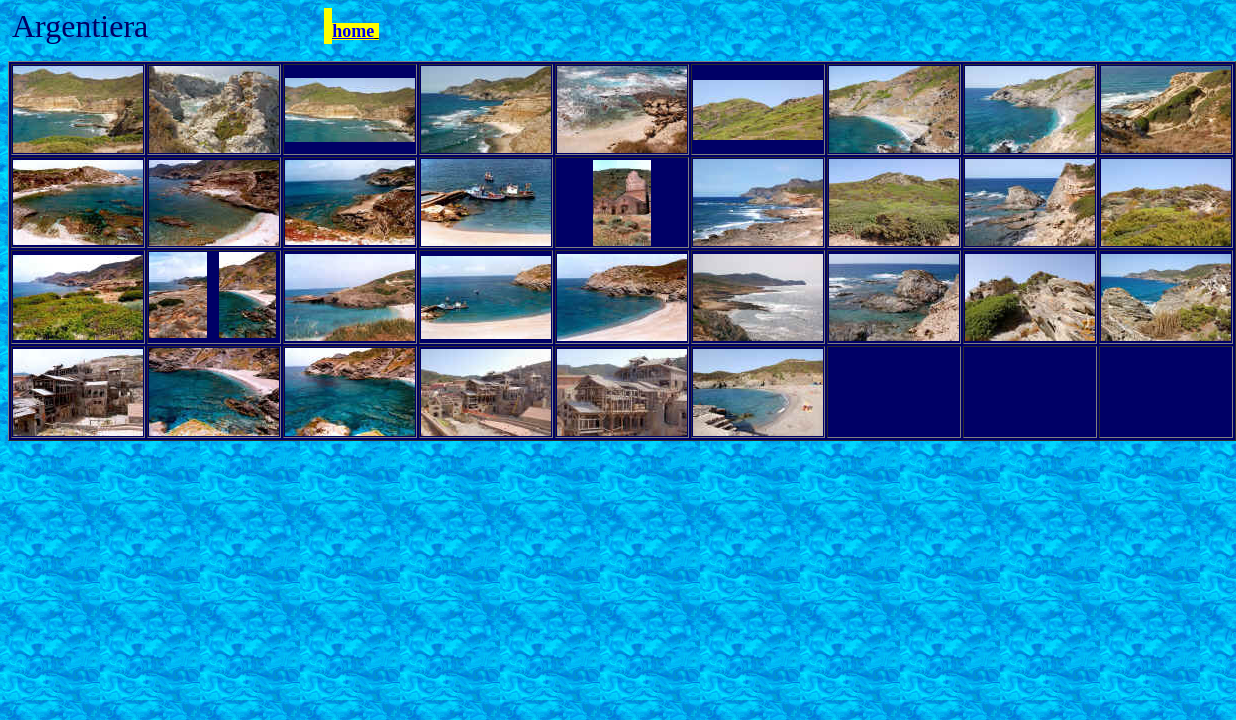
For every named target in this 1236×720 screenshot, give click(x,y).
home (353, 31)
